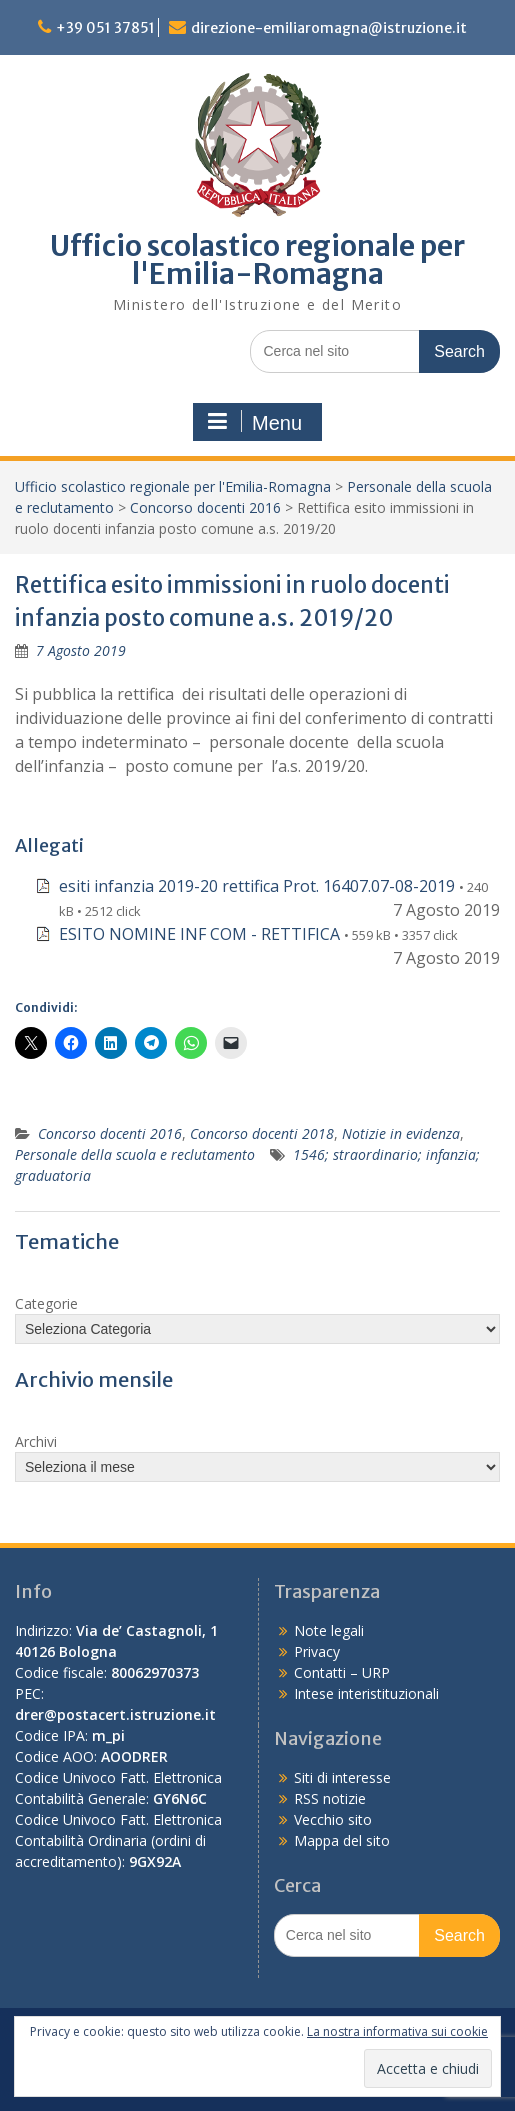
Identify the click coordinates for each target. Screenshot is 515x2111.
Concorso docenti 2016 (205, 507)
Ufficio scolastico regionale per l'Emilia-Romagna (257, 260)
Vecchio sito (333, 1819)
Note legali (329, 1630)
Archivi (36, 1441)
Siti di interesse (342, 1777)
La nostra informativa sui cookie (397, 2031)
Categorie (46, 1303)
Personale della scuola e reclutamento (135, 1154)
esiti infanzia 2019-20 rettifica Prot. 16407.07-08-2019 (257, 886)
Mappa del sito (342, 1840)
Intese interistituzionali (366, 1693)
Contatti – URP (342, 1672)
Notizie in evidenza (401, 1133)
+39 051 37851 (105, 28)
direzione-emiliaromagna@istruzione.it (329, 28)
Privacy (317, 1651)
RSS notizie (330, 1798)
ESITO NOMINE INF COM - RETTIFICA (199, 934)
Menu (255, 422)
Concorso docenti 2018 (262, 1133)
